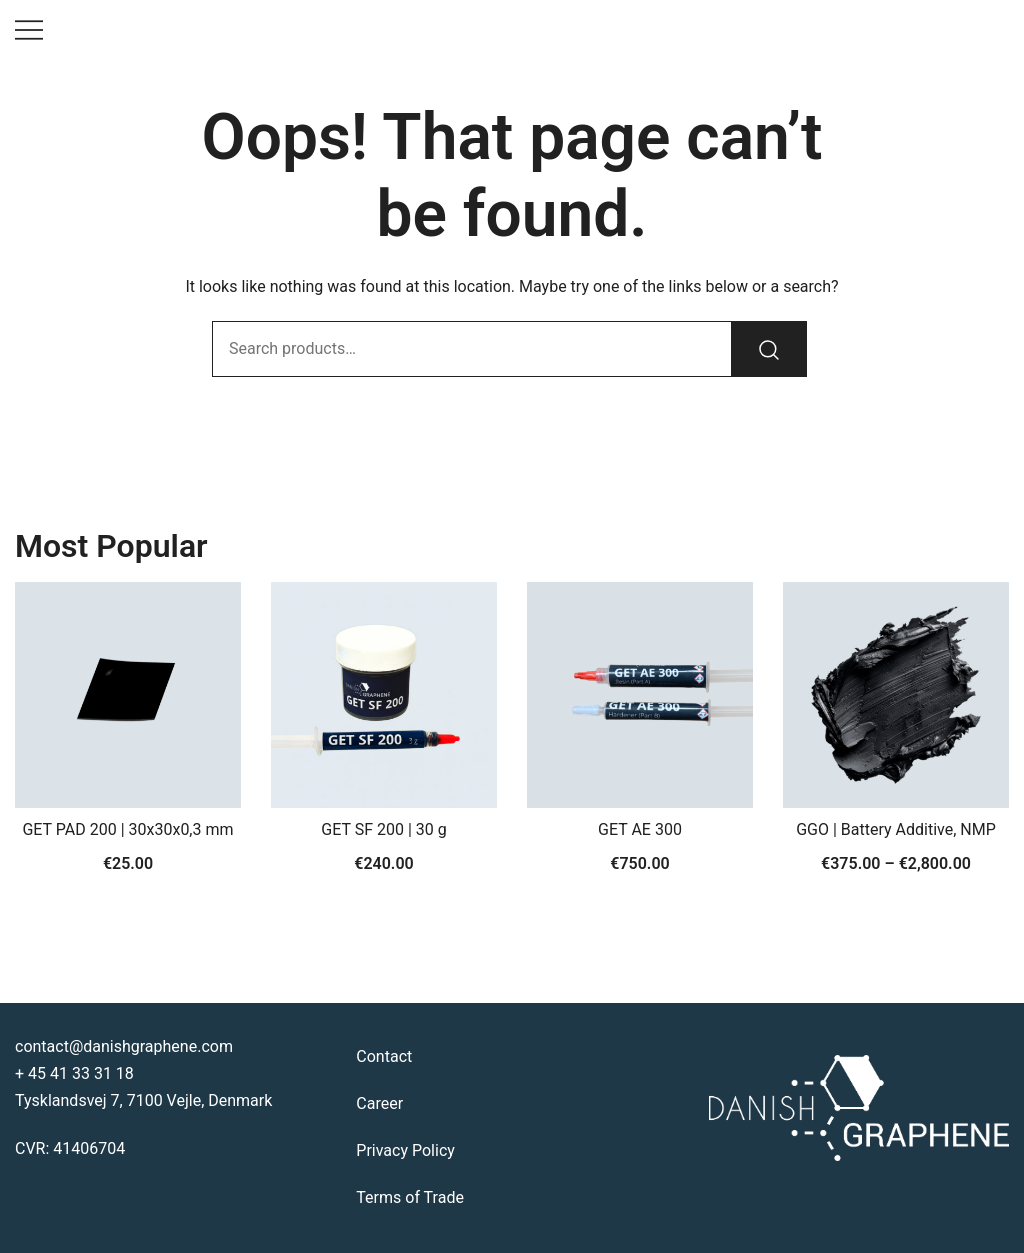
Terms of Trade (410, 1197)
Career (379, 1103)
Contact (384, 1056)
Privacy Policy (405, 1150)
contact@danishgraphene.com (124, 1046)
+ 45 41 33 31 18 (74, 1073)
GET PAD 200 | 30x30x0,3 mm (127, 829)
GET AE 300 (640, 829)
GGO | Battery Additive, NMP (896, 829)
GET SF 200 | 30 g (383, 829)
